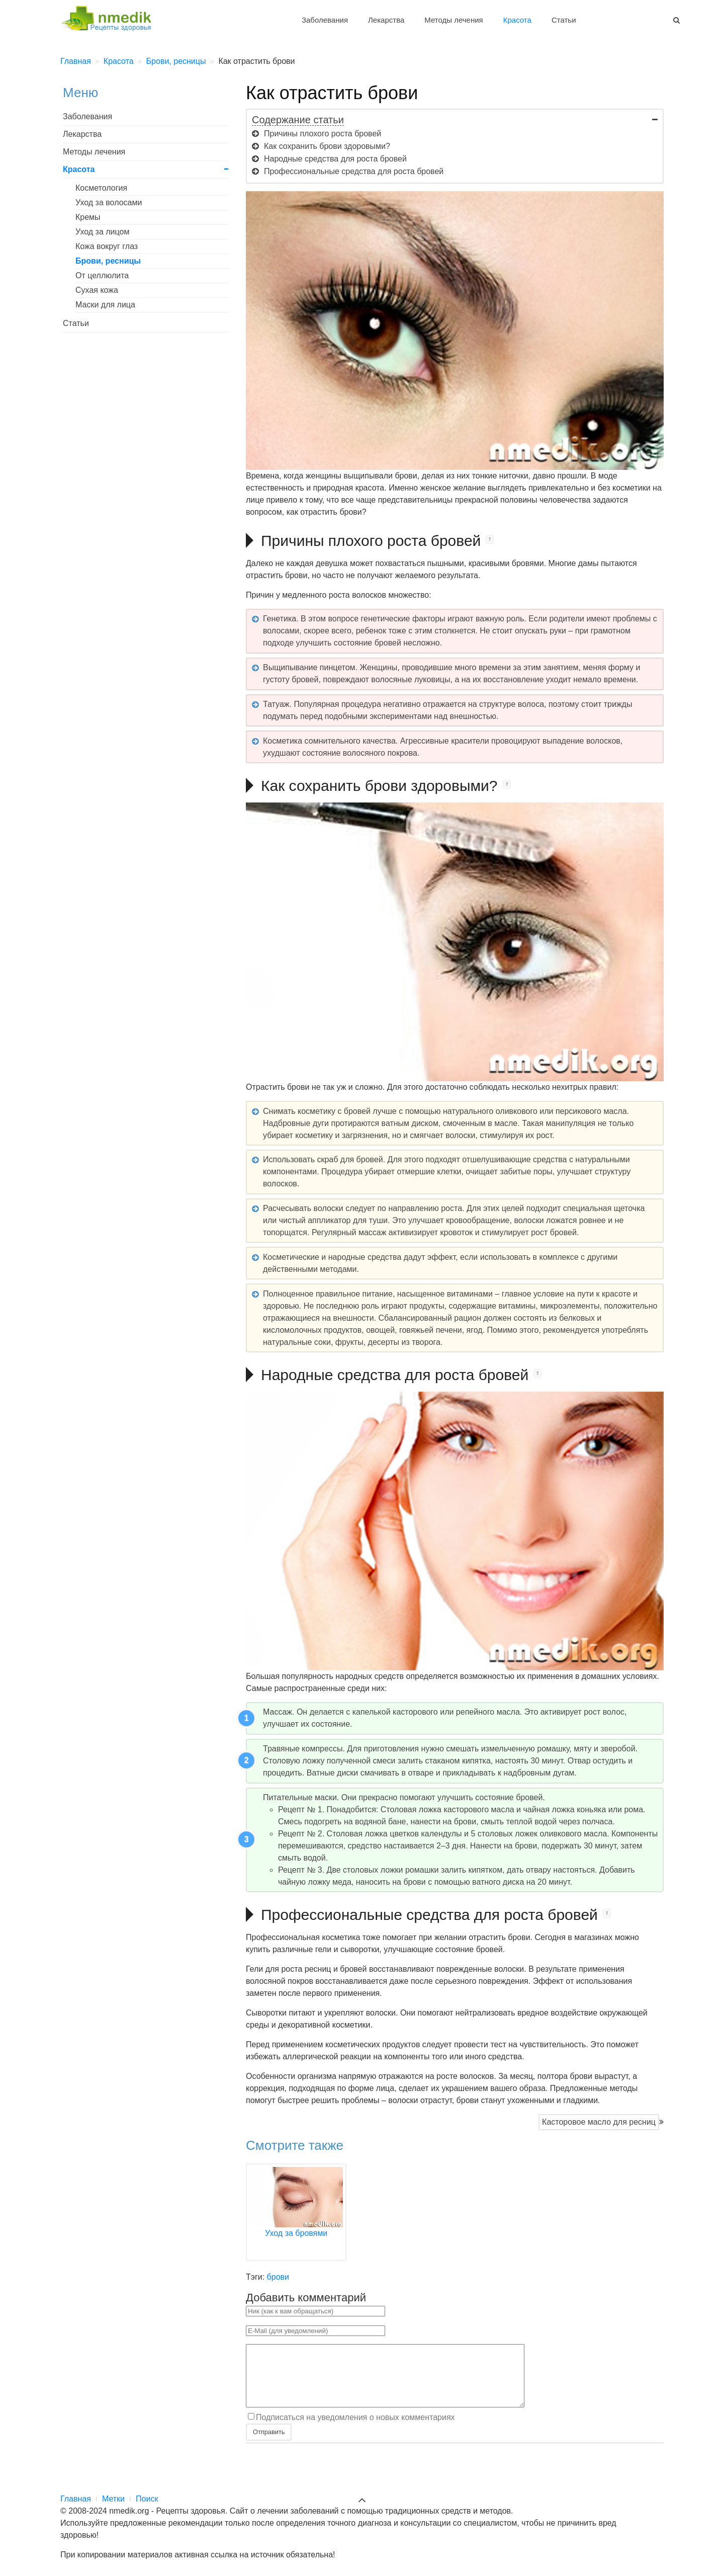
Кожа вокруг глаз (106, 246)
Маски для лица (105, 304)
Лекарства (386, 20)
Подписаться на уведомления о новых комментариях (355, 2429)
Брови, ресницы (108, 261)
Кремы (88, 217)
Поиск (147, 2498)
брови (278, 2277)
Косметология (101, 188)
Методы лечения (453, 20)
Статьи (564, 20)
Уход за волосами (108, 202)
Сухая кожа (96, 290)
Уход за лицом (102, 231)
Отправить (269, 2444)
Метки (113, 2498)
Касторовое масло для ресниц (599, 2122)
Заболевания (325, 20)
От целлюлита (102, 275)
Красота (517, 20)
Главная (75, 2498)
